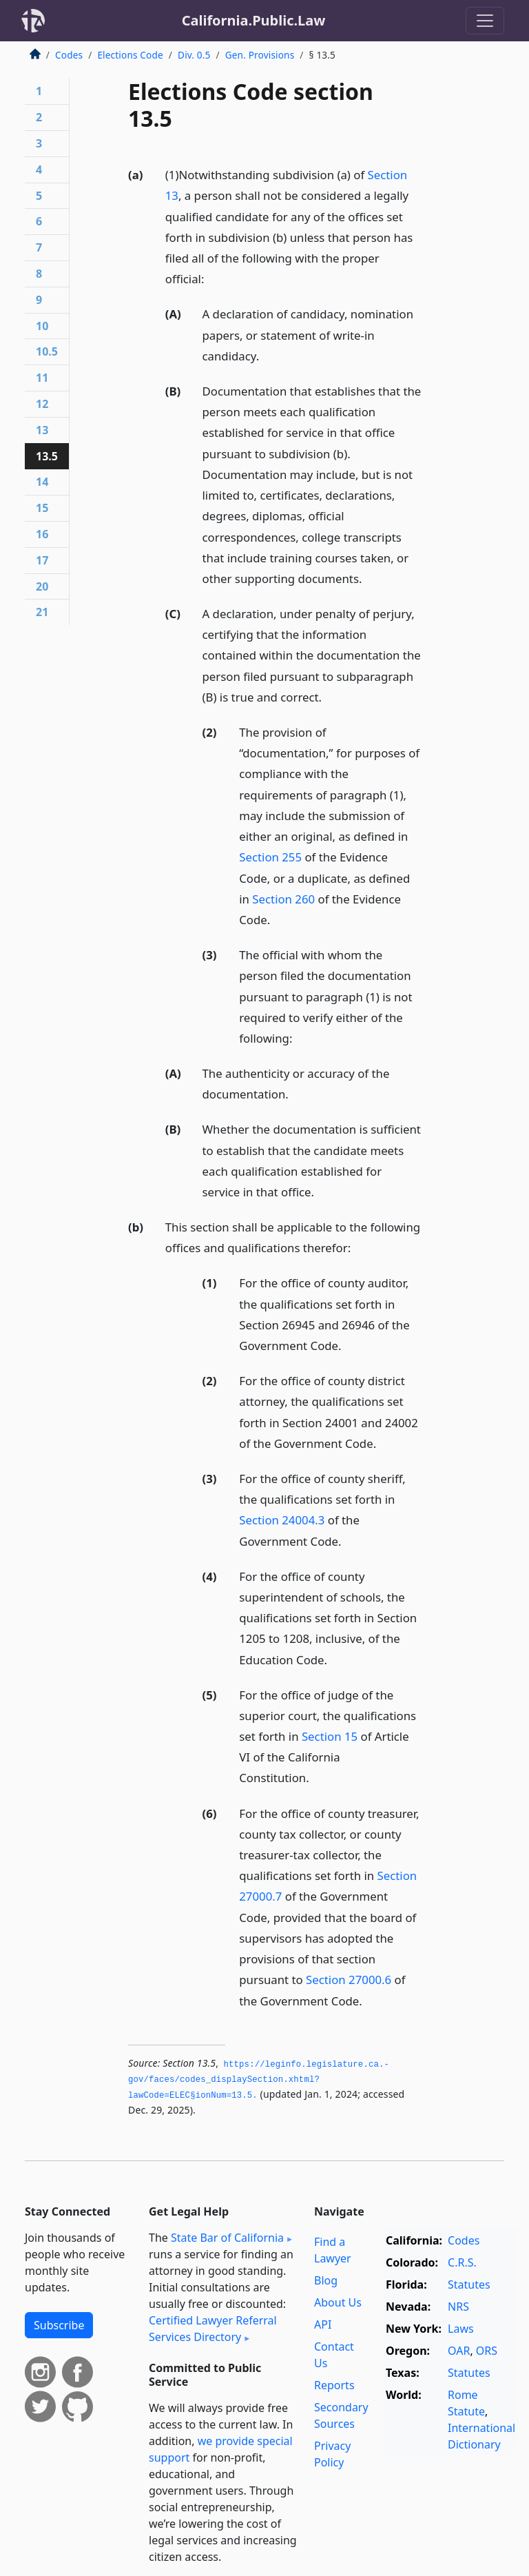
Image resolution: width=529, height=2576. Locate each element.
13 (42, 430)
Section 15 (329, 1736)
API (322, 2324)
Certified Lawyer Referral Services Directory (213, 2328)
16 (42, 534)
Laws (461, 2328)
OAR (459, 2350)
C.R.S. (462, 2262)
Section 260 (283, 899)
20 (42, 586)
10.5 (47, 351)
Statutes (469, 2284)
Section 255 (270, 857)
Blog (326, 2280)
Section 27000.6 (348, 1979)
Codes (69, 54)
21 (42, 612)
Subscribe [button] (59, 2325)
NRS (458, 2306)
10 (42, 326)
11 (42, 377)
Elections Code (130, 54)
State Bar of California (227, 2237)
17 (42, 560)
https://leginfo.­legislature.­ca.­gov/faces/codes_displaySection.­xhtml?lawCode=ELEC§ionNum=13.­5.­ (258, 2080)
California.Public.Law (254, 20)
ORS (486, 2350)
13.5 (47, 456)
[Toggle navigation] (485, 20)
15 (42, 507)
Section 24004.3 (281, 1520)
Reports (334, 2385)
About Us (338, 2302)
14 (42, 481)
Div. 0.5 (194, 54)
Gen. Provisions (260, 54)
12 (42, 403)
